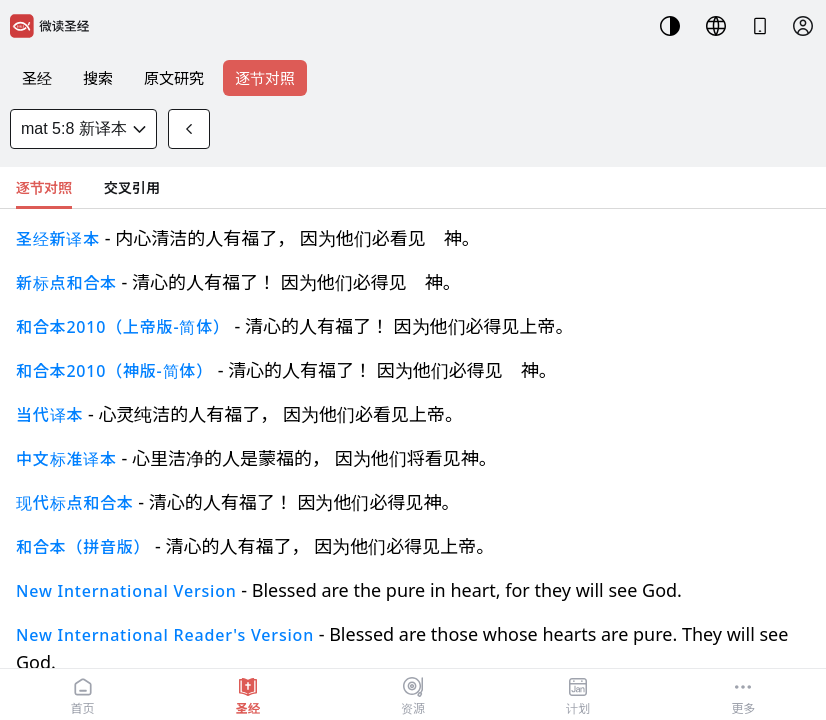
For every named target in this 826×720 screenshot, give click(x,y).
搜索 (98, 78)
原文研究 (174, 78)
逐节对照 (265, 78)
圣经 (37, 78)
